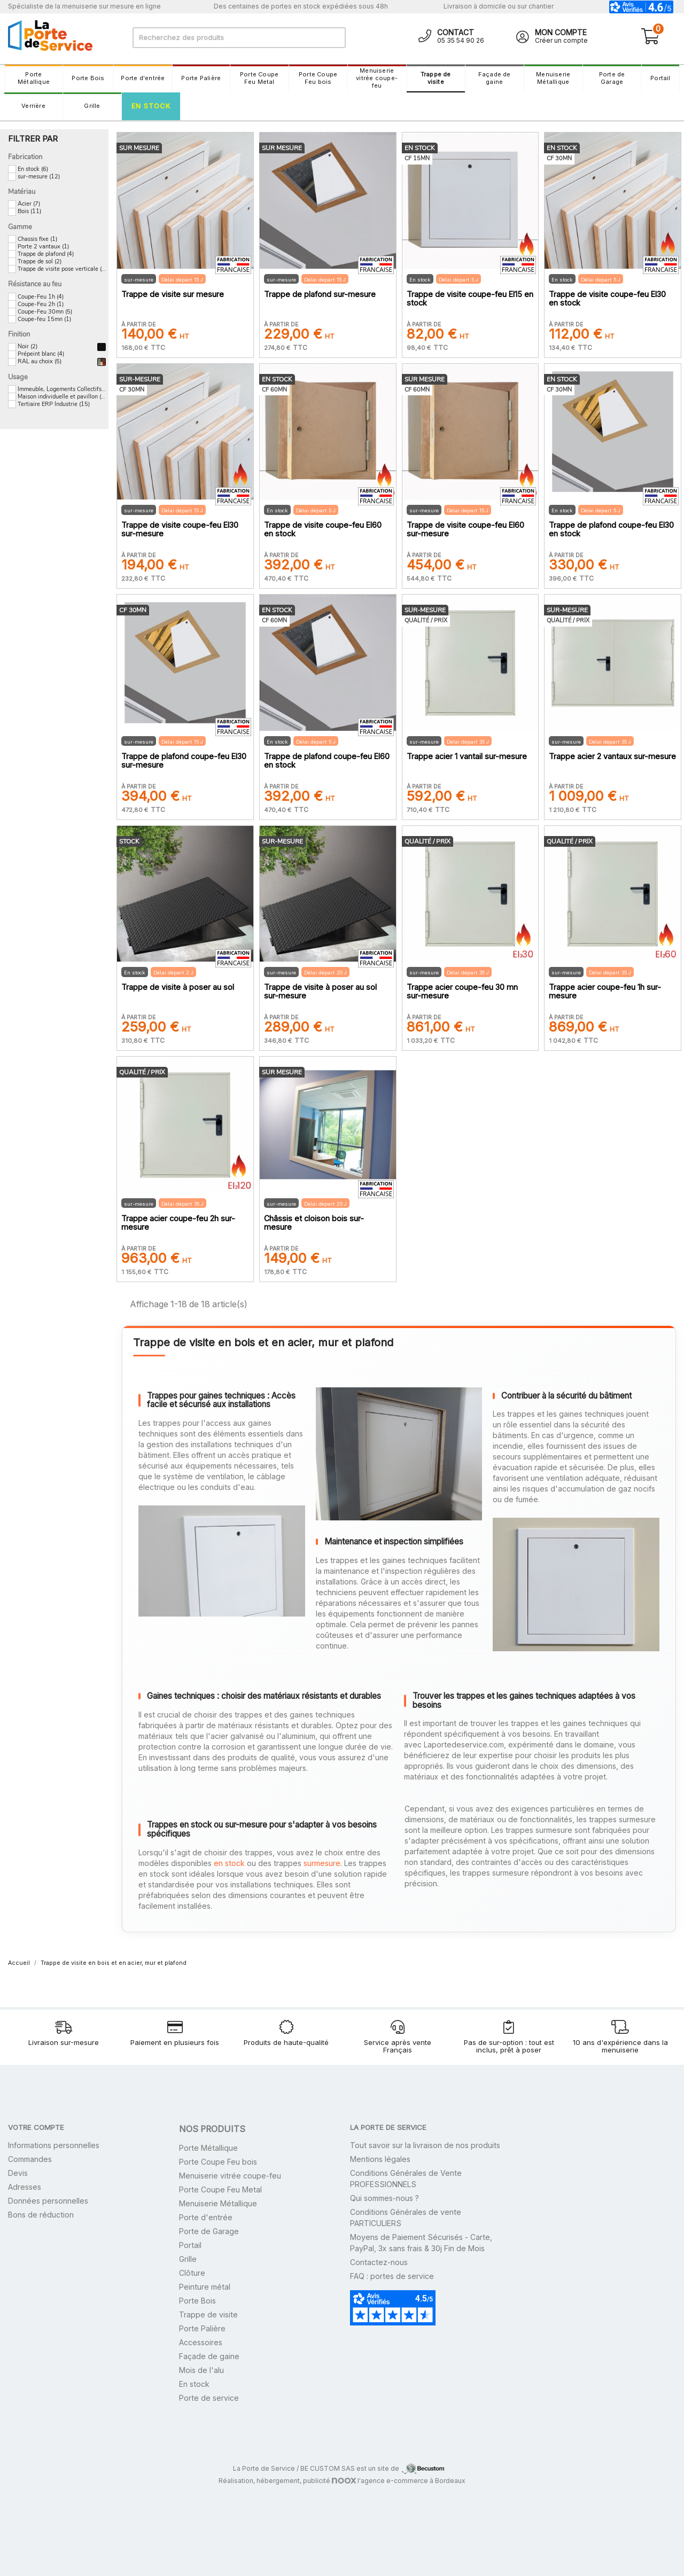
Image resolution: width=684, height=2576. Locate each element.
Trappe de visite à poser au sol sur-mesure (320, 991)
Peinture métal (204, 2286)
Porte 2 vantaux (43, 247)
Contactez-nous (379, 2262)
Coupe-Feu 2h (41, 304)
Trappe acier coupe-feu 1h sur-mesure (605, 991)
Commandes (30, 2159)
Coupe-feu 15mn (44, 319)
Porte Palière (201, 78)
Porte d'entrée (143, 78)
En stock (150, 106)
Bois (29, 211)
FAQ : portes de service (392, 2276)
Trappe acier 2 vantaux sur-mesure (612, 756)
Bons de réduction (41, 2214)
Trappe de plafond (46, 254)
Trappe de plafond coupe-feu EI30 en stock (611, 529)
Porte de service (209, 2397)
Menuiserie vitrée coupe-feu (377, 78)
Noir (27, 347)
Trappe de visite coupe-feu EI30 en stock (607, 298)
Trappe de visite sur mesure (172, 294)
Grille (92, 106)
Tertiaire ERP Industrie (54, 404)
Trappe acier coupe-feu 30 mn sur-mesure (462, 991)
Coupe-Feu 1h (41, 297)
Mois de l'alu (201, 2370)
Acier (29, 204)
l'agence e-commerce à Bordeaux (398, 2481)
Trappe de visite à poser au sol (177, 987)
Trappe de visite (436, 78)
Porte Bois (88, 78)
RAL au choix (39, 361)
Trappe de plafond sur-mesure (320, 294)
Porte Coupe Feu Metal (259, 78)
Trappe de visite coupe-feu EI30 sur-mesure (179, 529)
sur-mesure (39, 177)
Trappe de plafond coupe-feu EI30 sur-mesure (183, 760)
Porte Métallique (34, 78)
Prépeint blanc (41, 354)
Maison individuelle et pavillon (62, 397)
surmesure (322, 1863)
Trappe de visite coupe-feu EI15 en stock (470, 298)
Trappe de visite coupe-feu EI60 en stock (323, 529)
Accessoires (200, 2342)
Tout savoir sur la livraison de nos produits (425, 2145)
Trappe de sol (39, 262)
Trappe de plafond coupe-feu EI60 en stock (327, 760)
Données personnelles (48, 2200)
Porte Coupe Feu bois (318, 78)
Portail (660, 78)
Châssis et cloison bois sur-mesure (314, 1222)
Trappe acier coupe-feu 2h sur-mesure (178, 1222)
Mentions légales (380, 2159)
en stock (229, 1863)
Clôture (192, 2272)
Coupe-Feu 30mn (45, 312)
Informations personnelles (53, 2145)
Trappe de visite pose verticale (62, 269)
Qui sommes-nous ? (384, 2198)
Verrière (33, 106)
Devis (18, 2172)
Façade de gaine (494, 78)
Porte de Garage (612, 78)
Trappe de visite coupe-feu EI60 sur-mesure (465, 529)
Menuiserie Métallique (553, 78)
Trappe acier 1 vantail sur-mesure (467, 756)
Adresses (24, 2186)
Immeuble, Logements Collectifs (62, 389)
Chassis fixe (37, 239)
